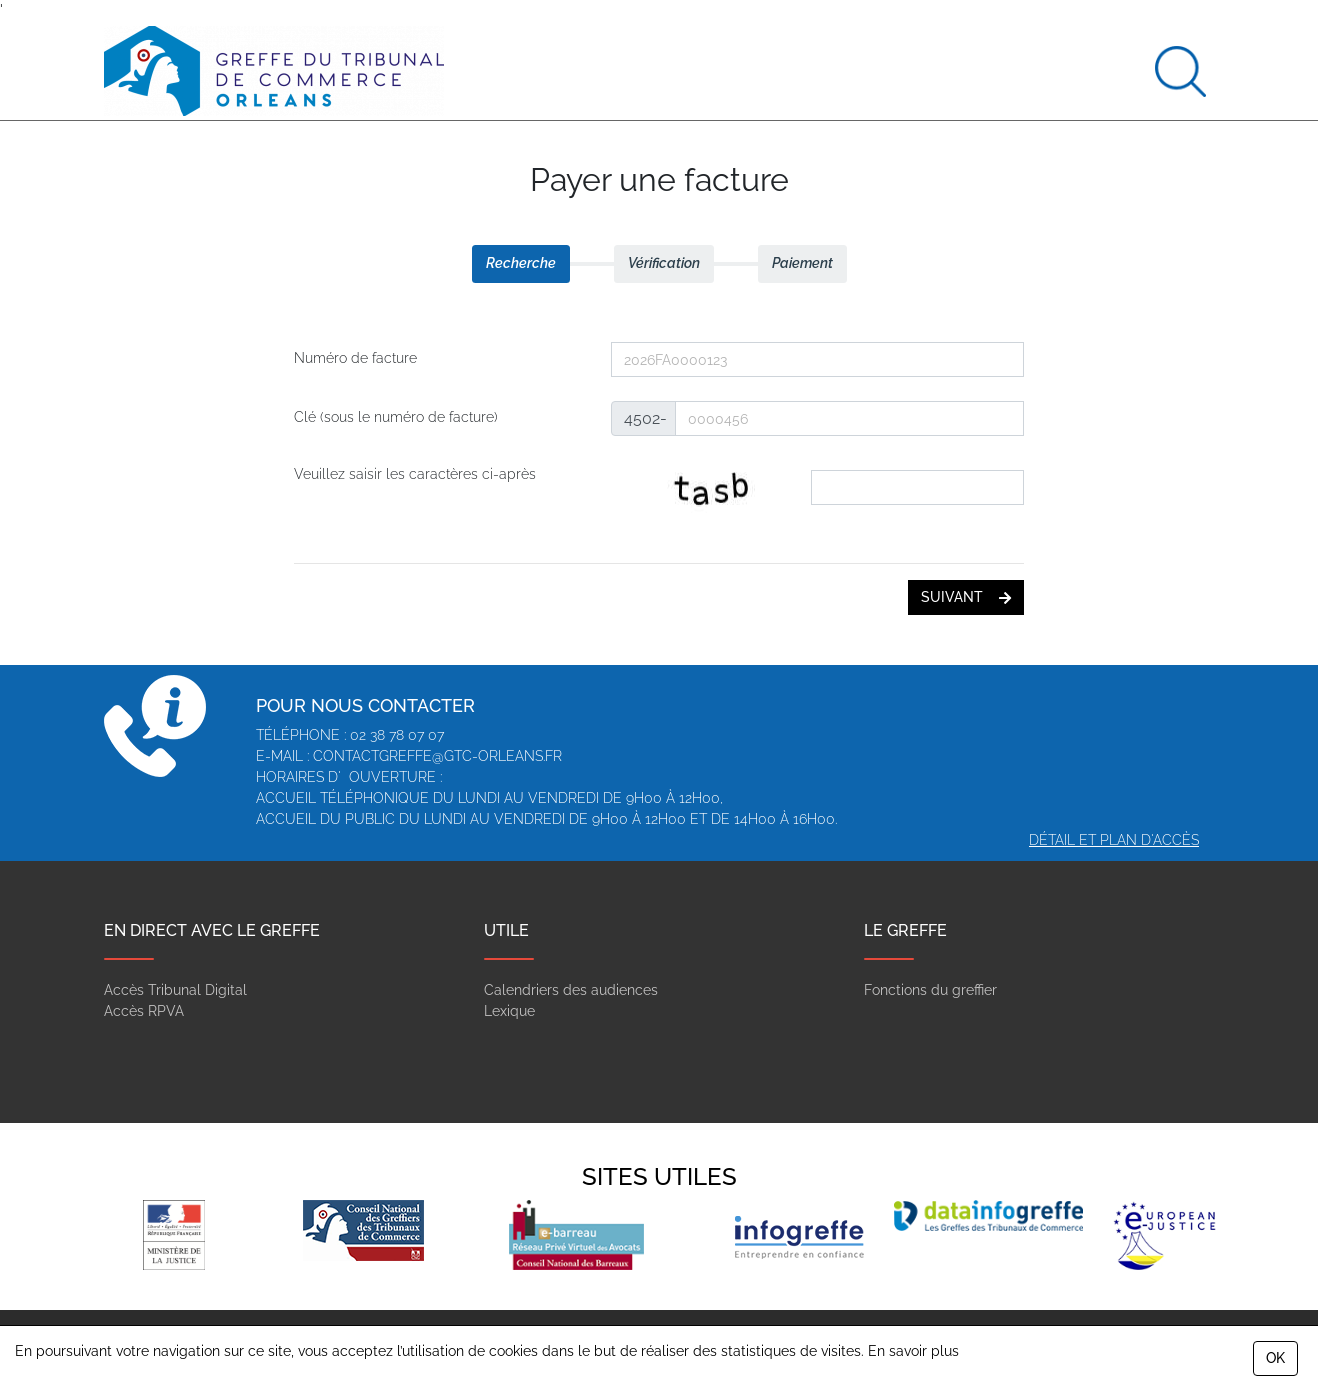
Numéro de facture (355, 358)
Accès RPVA (144, 1011)
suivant (966, 597)
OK (1275, 1358)
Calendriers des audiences (571, 990)
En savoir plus (913, 1351)
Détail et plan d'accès (1114, 840)
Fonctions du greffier (930, 990)
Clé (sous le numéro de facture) (396, 417)
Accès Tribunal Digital (175, 990)
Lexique (509, 1011)
